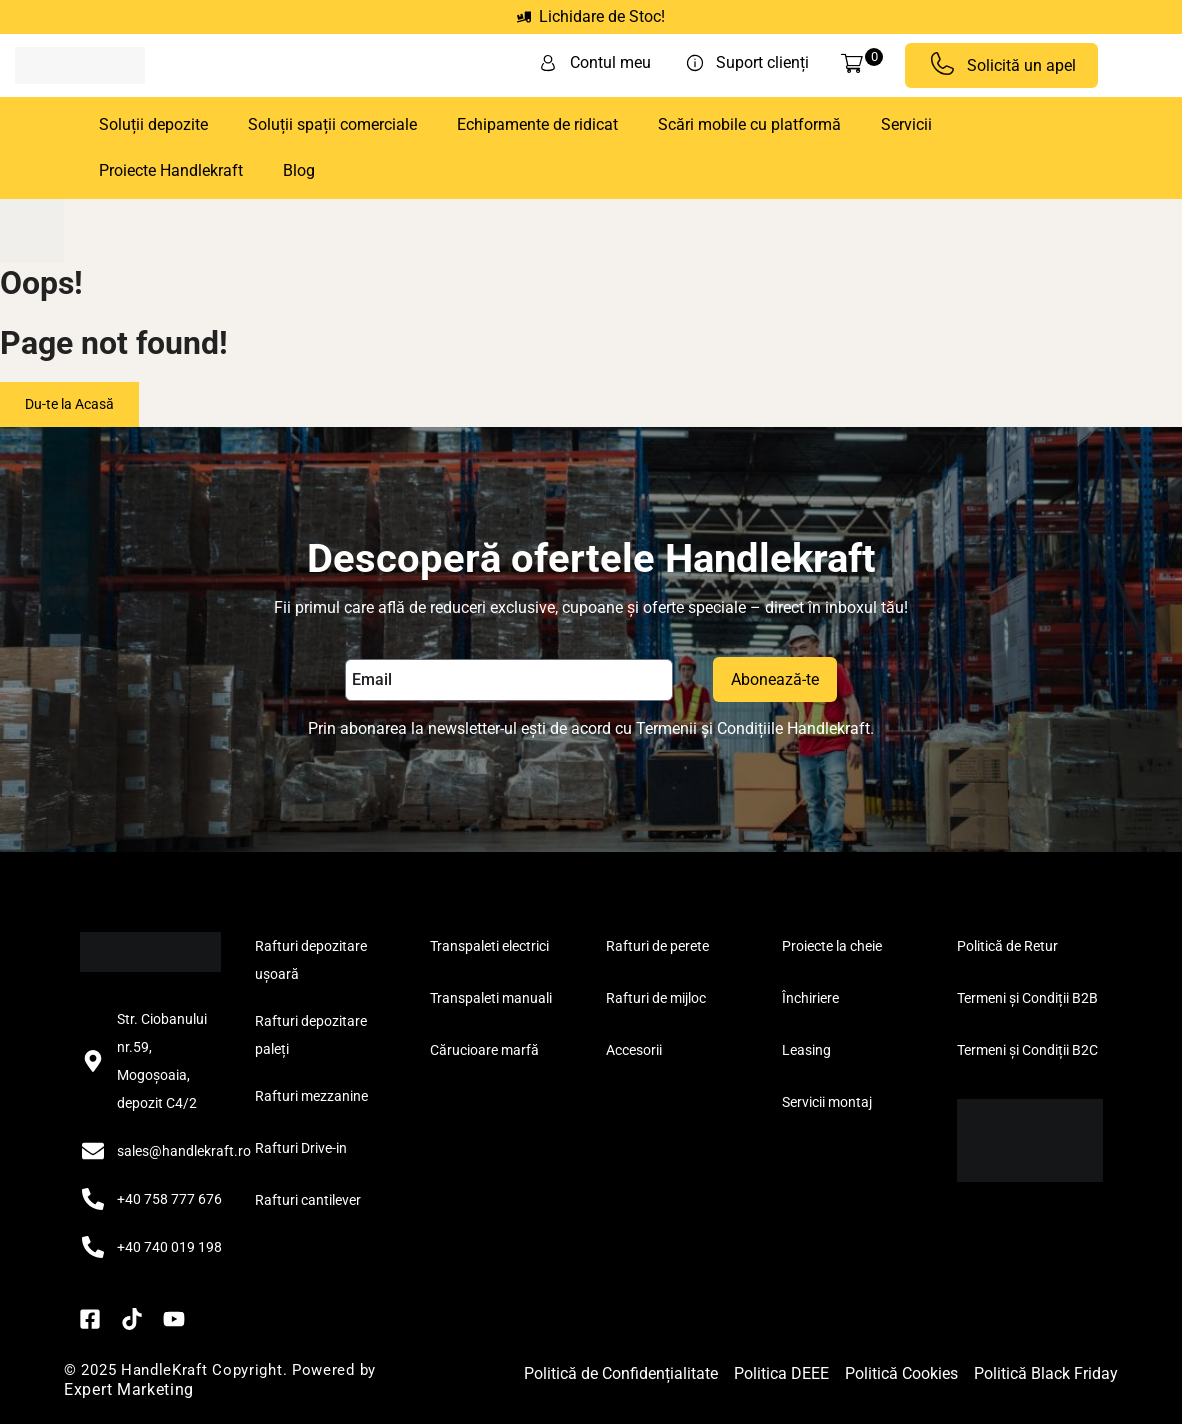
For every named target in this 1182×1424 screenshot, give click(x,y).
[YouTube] (174, 1319)
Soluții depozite (153, 124)
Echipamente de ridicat (537, 124)
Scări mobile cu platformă (749, 124)
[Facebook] (90, 1319)
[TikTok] (132, 1319)
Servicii (906, 124)
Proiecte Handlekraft (171, 170)
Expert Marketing (129, 1389)
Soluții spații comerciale (332, 124)
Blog (299, 170)
